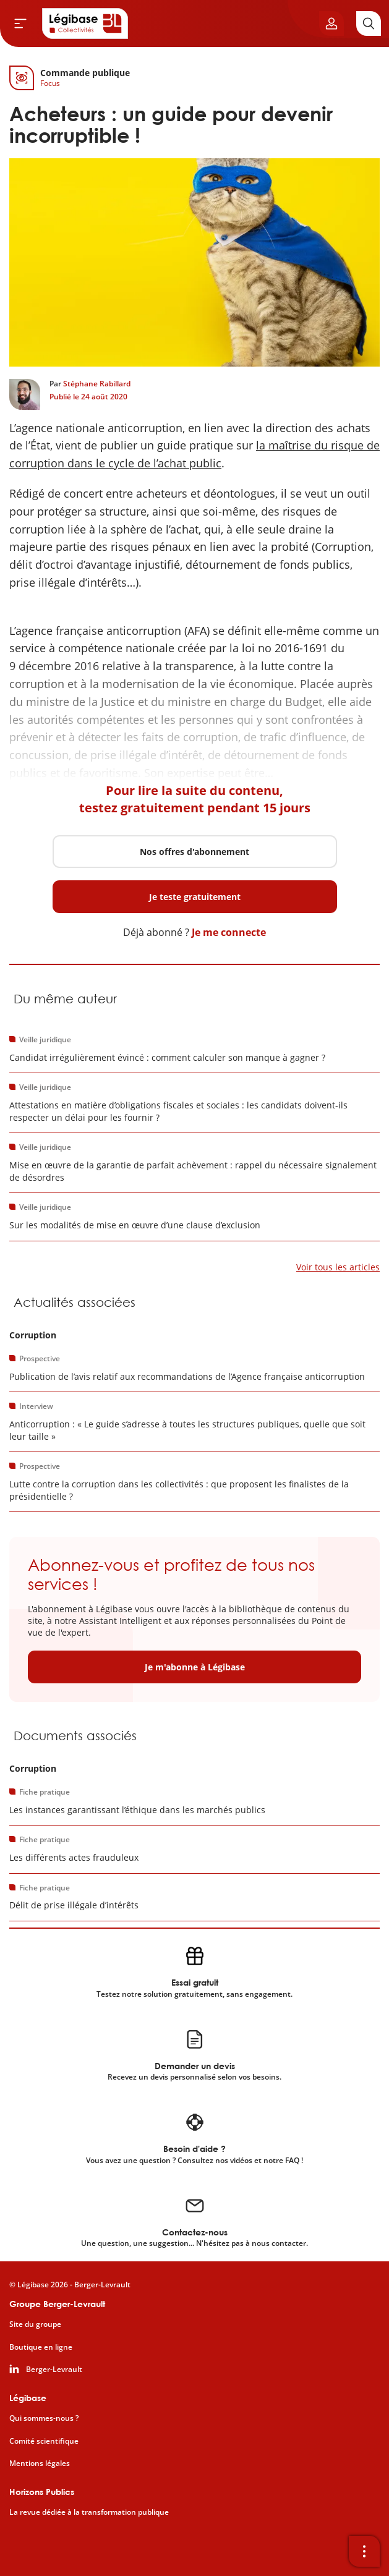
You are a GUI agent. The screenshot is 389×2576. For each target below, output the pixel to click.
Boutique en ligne (40, 2347)
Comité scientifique (44, 2441)
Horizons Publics (41, 2491)
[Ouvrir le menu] (20, 23)
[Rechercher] (368, 23)
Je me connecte (229, 932)
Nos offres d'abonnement (194, 851)
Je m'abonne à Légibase (195, 1667)
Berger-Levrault (54, 2369)
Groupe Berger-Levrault (57, 2303)
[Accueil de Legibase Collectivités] (85, 23)
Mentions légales (39, 2463)
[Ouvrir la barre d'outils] (364, 2551)
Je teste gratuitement (195, 897)
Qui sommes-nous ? (44, 2418)
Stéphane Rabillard (96, 383)
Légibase (27, 2397)
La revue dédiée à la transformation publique (89, 2512)
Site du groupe (35, 2324)
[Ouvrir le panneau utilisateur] (331, 23)
